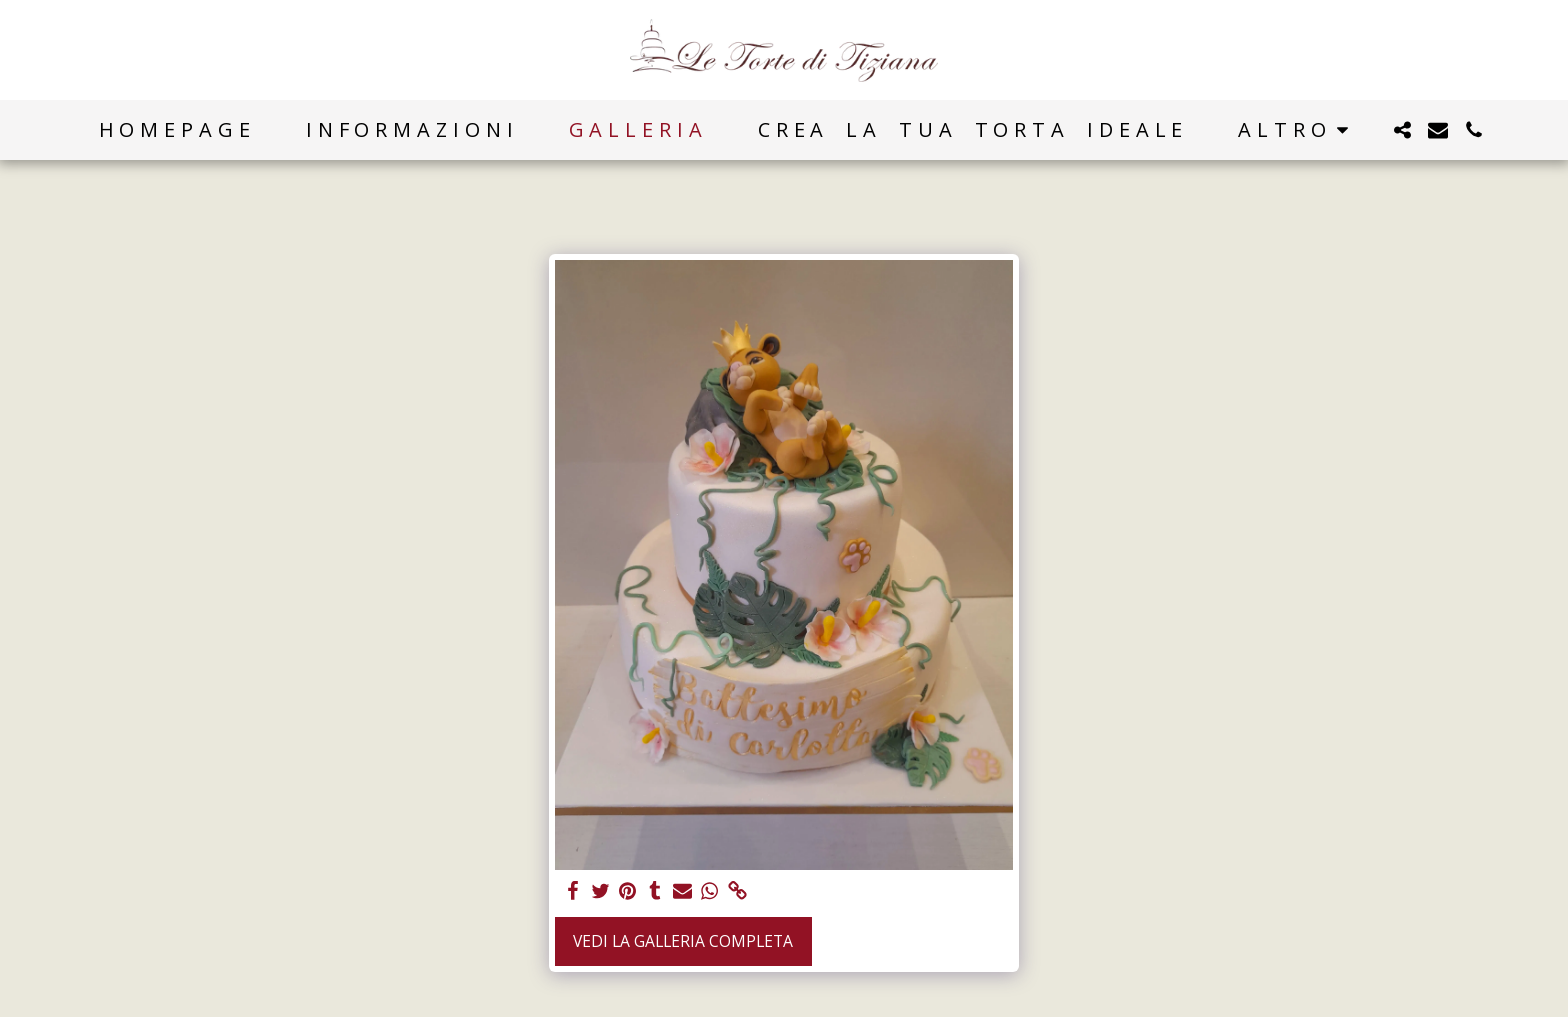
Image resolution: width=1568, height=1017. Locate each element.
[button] (1402, 130)
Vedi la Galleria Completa (683, 941)
